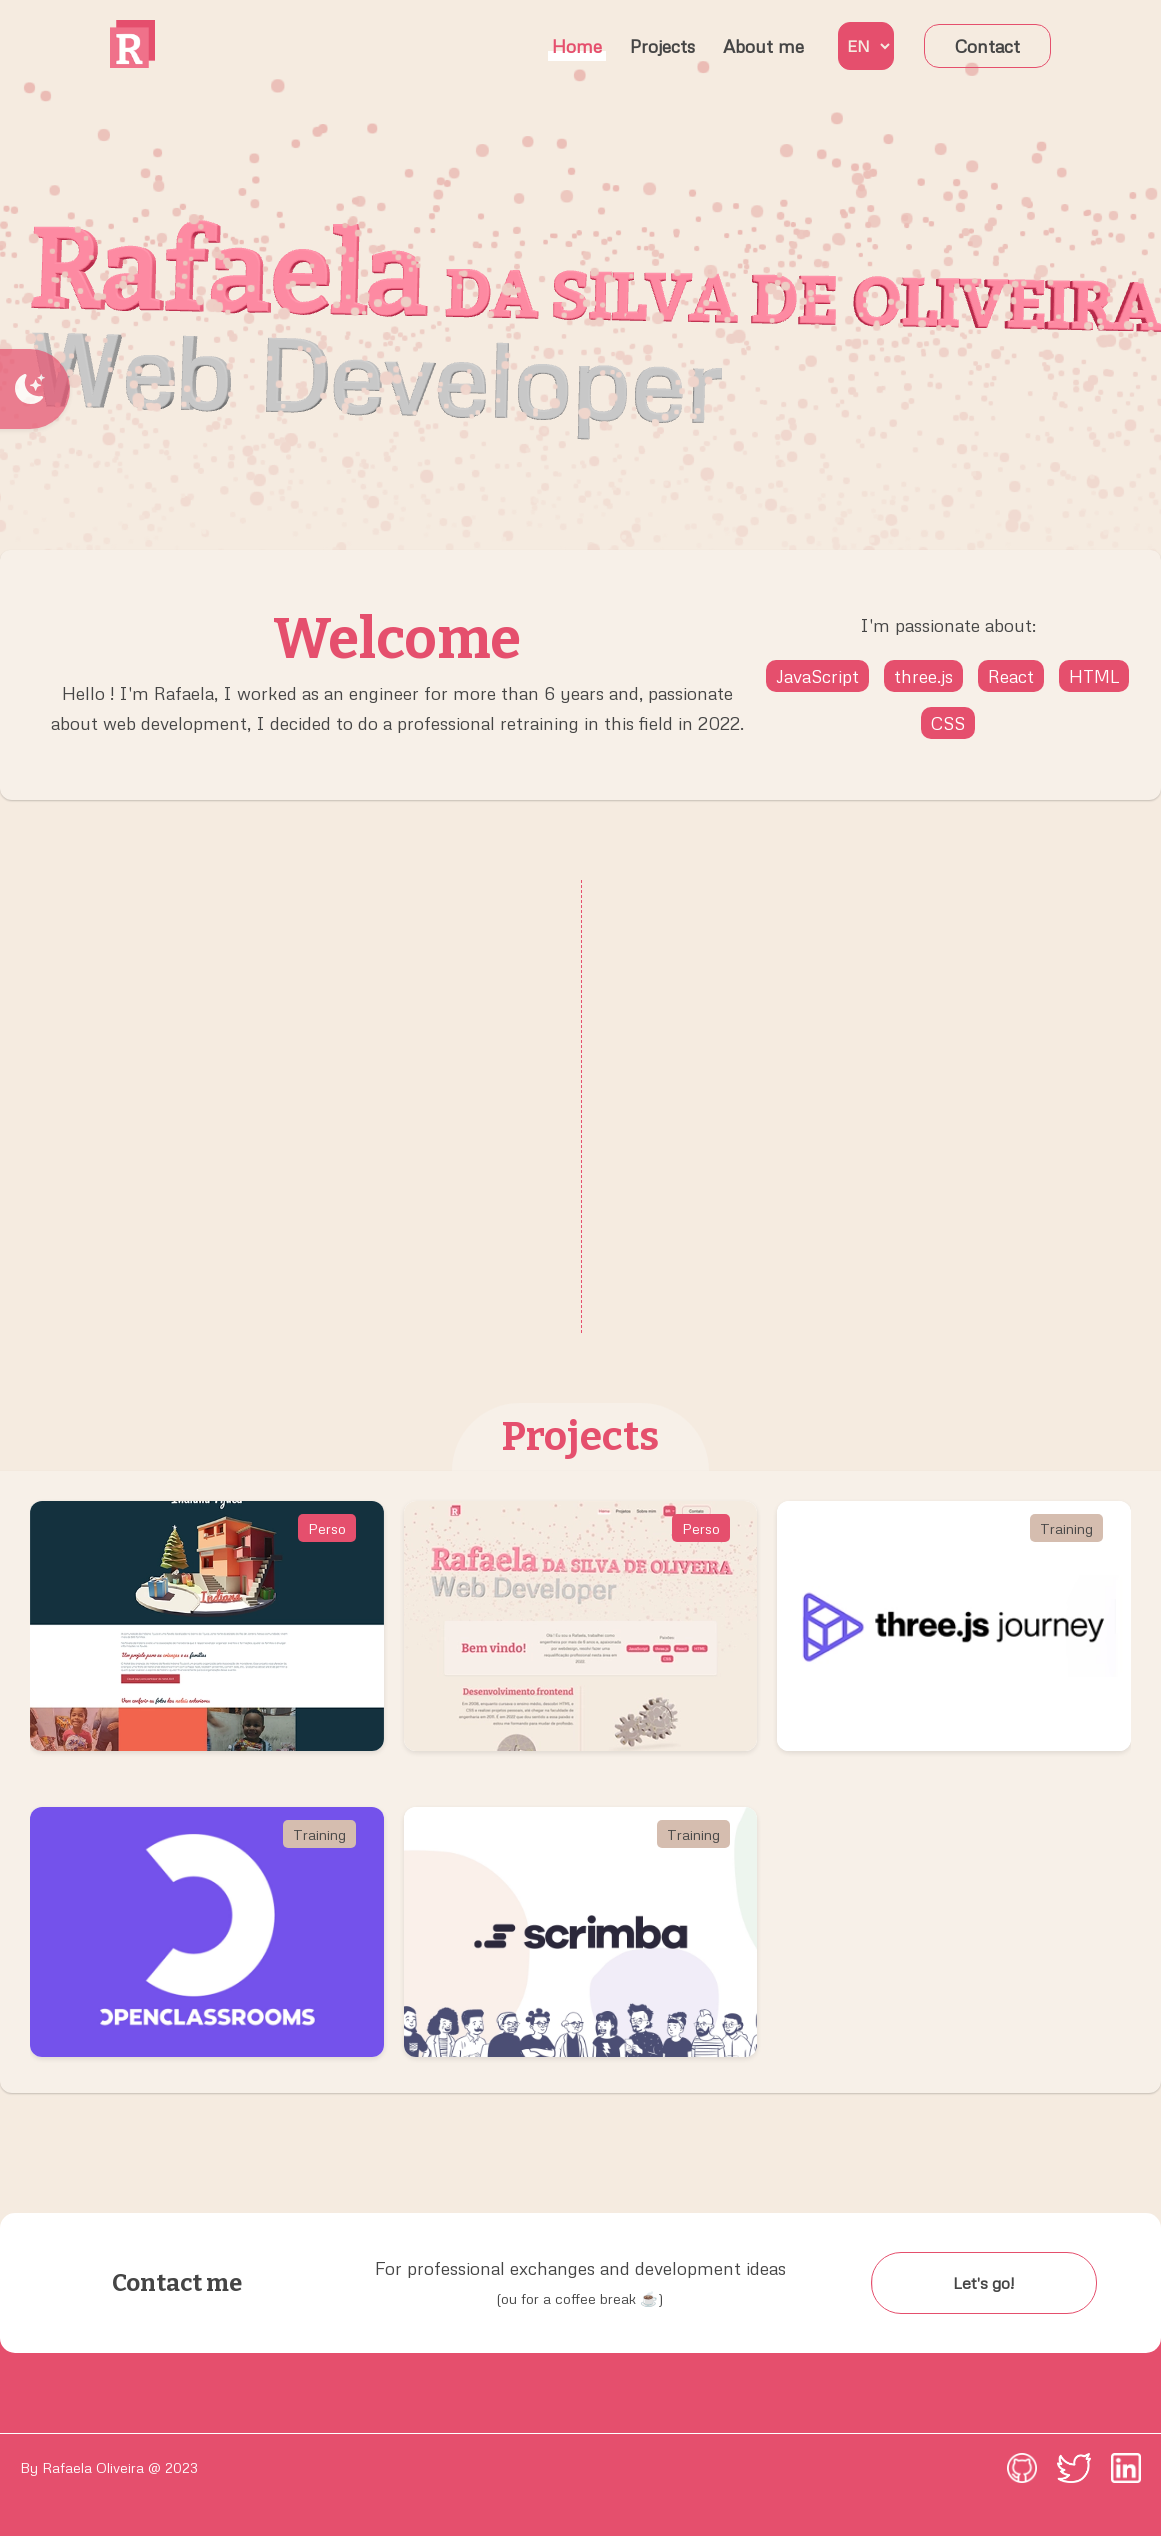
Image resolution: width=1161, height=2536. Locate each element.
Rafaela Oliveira (93, 2467)
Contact (987, 46)
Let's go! (983, 2283)
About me (763, 46)
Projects (662, 46)
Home (577, 46)
